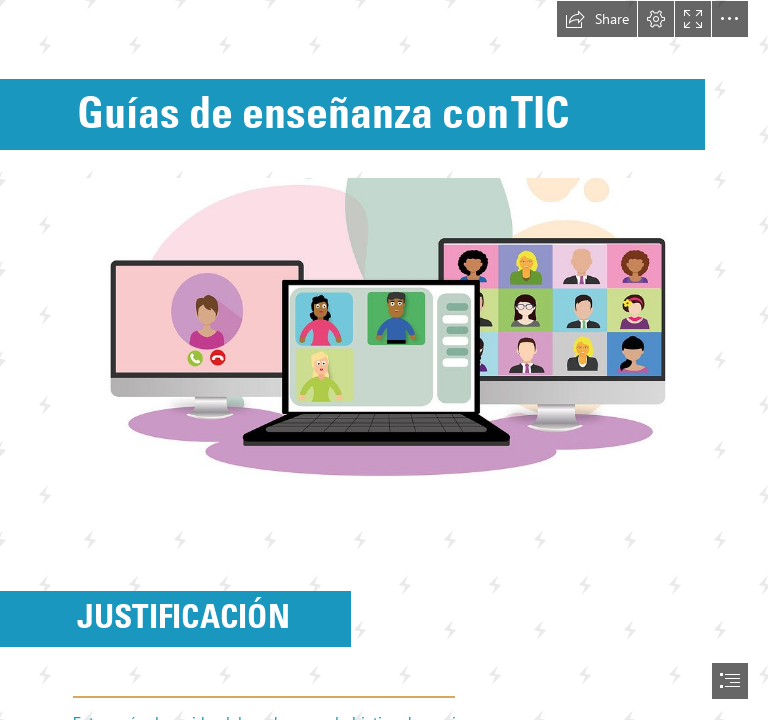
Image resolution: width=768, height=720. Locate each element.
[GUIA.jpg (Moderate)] (384, 350)
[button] (597, 19)
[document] (384, 360)
